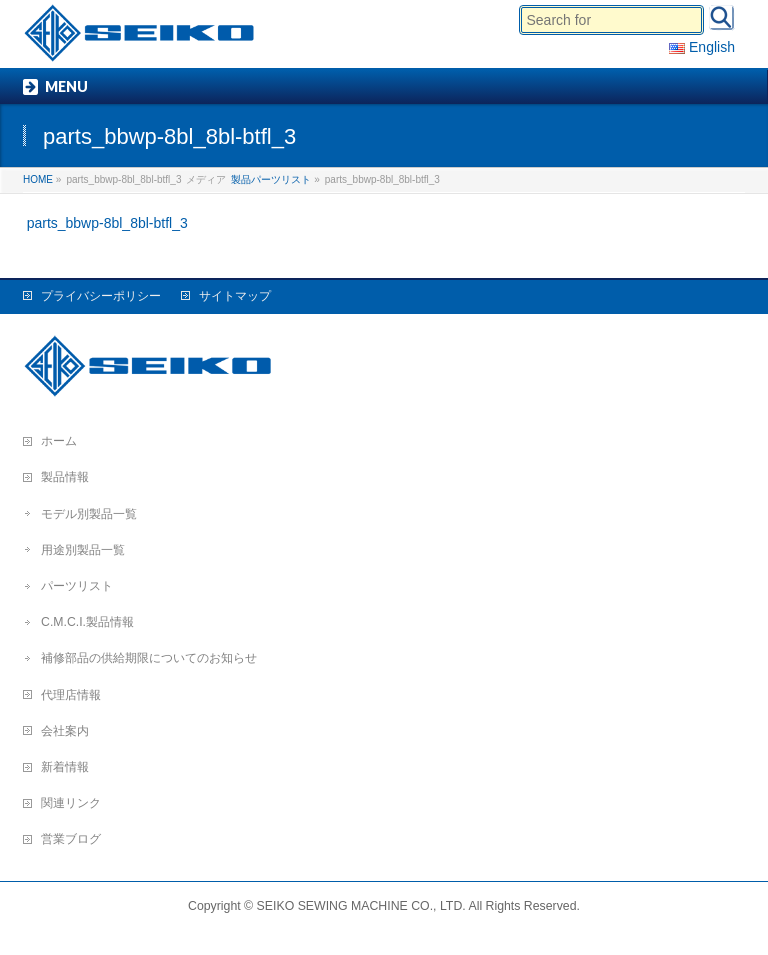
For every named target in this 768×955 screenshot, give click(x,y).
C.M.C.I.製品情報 (87, 622)
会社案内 (65, 731)
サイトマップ (235, 296)
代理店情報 (71, 695)
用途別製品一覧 (83, 550)
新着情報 (65, 767)
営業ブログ (71, 839)
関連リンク (71, 803)
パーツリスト (77, 586)
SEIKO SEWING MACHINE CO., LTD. (361, 906)
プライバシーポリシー (101, 296)
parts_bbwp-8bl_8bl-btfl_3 (107, 223)
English (702, 47)
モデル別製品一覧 (89, 514)
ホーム (59, 441)
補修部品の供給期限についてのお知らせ (149, 658)
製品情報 (65, 477)
